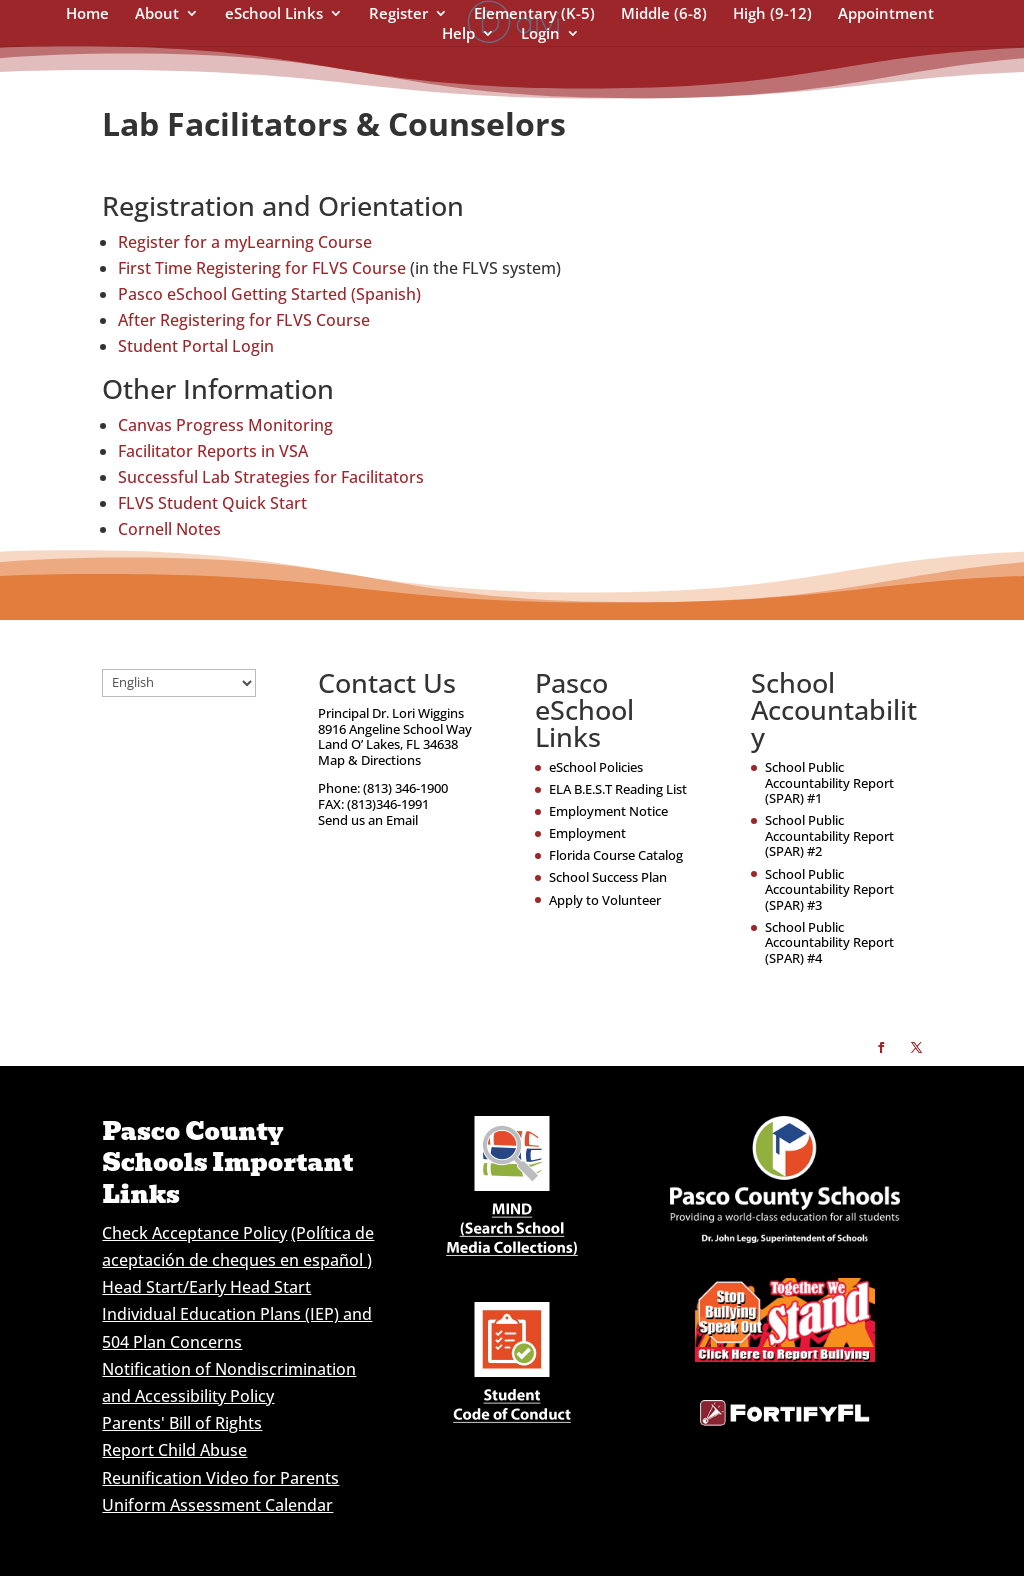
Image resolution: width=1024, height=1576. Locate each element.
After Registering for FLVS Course (244, 320)
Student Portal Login (196, 346)
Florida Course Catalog (616, 855)
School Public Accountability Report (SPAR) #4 (829, 942)
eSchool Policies (596, 767)
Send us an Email (368, 820)
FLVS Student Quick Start (212, 503)
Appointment (886, 14)
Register (398, 14)
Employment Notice (608, 811)
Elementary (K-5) (534, 14)
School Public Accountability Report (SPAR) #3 (829, 889)
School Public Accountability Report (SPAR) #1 (829, 782)
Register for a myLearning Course (245, 242)
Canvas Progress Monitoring (225, 425)
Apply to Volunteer (605, 900)
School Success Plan (608, 877)
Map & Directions (369, 760)
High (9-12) (772, 14)
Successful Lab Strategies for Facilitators (271, 477)
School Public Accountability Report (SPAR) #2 (829, 835)
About (157, 14)
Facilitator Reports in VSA (213, 451)
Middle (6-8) (664, 14)
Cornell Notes (169, 529)
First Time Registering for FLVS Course (262, 268)
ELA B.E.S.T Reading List (618, 789)
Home (87, 14)
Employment (587, 833)
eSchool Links (274, 14)
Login (540, 34)
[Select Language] (179, 683)
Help (458, 34)
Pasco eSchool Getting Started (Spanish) (269, 294)
